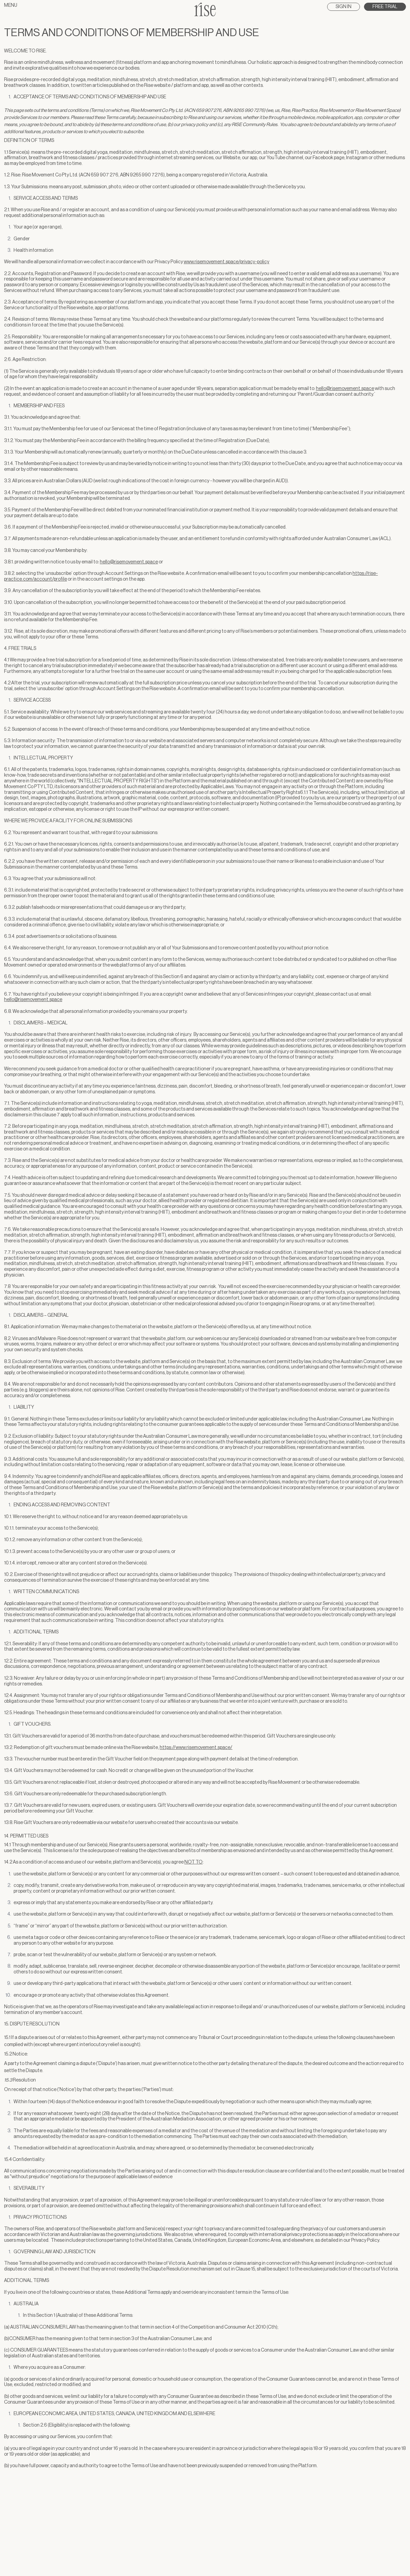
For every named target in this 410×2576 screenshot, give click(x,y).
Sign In (343, 6)
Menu (10, 5)
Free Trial (384, 6)
